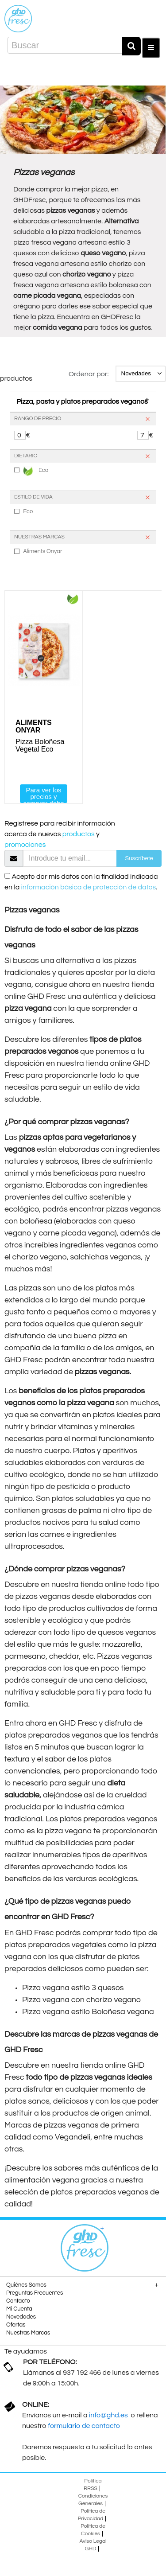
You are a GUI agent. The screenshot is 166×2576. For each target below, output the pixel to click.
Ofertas (15, 2325)
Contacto (18, 2301)
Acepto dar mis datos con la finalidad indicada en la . (81, 882)
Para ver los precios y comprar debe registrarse (43, 794)
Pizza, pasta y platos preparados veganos (82, 401)
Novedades (21, 2317)
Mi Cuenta (19, 2309)
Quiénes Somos (26, 2285)
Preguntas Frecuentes (34, 2293)
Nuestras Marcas (28, 2333)
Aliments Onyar (42, 551)
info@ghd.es (109, 2415)
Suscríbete (139, 858)
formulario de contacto (84, 2425)
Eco (35, 471)
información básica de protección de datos (88, 887)
